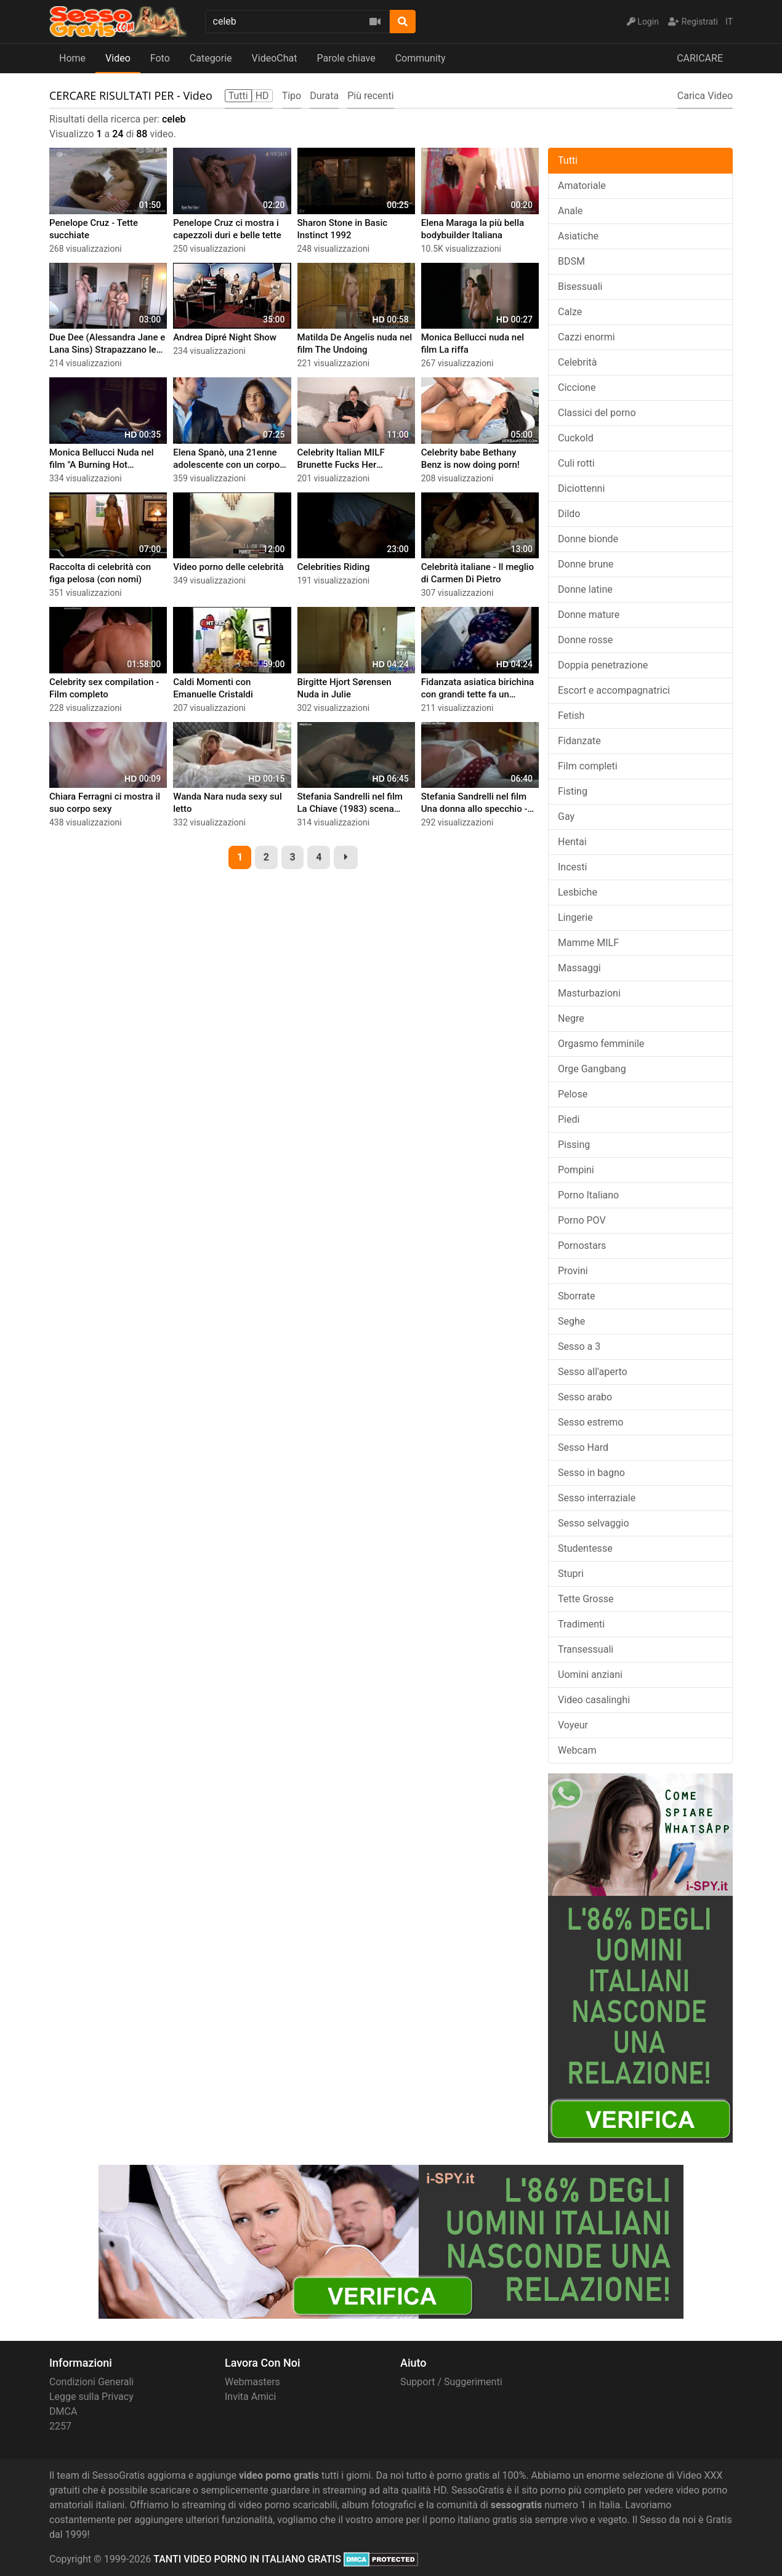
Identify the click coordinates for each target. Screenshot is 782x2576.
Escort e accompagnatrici (614, 690)
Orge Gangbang (592, 1069)
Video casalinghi (594, 1700)
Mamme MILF (588, 943)
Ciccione (576, 387)
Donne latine (585, 589)
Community (420, 58)
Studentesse (585, 1548)
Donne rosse (585, 640)
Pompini (576, 1170)
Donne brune (585, 564)
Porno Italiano (588, 1195)
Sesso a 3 (579, 1346)
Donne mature (588, 614)
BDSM (571, 261)
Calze (570, 312)
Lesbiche (577, 892)
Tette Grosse (585, 1599)
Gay (566, 816)
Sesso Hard (583, 1447)
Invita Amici (250, 2396)
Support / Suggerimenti (451, 2382)
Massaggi (579, 968)
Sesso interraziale (596, 1498)
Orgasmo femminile (601, 1043)
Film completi (588, 766)
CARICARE (700, 58)
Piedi (568, 1119)
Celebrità (577, 362)
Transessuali (585, 1649)
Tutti (568, 160)
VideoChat (274, 58)
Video (118, 58)
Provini (573, 1271)
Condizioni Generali (91, 2382)
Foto (160, 58)
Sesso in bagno (591, 1473)
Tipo (292, 96)
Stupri (571, 1573)
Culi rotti (576, 463)
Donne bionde (588, 539)
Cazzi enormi (586, 337)
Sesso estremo (590, 1422)
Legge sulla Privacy (91, 2396)
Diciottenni (581, 488)
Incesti (572, 867)
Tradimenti (581, 1624)
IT (729, 21)
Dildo (569, 514)
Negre (571, 1018)
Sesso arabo (585, 1397)
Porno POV (582, 1220)
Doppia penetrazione (603, 665)
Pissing (574, 1144)
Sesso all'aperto (592, 1372)
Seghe (571, 1321)
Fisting (572, 791)
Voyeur (573, 1725)
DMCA (63, 2411)
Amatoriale (582, 185)
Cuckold (576, 438)
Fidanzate (579, 741)
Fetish (571, 715)
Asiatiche (578, 236)
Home (72, 58)
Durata (324, 96)
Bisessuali (580, 286)
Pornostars (582, 1245)
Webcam (577, 1750)
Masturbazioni (589, 993)
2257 (60, 2426)
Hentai (572, 842)
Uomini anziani (590, 1674)
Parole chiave (345, 58)
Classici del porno (597, 413)
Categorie (211, 58)
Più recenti (370, 96)
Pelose (572, 1094)
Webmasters (252, 2382)
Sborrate (576, 1296)
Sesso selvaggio (593, 1523)
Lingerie (575, 917)
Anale (570, 211)
